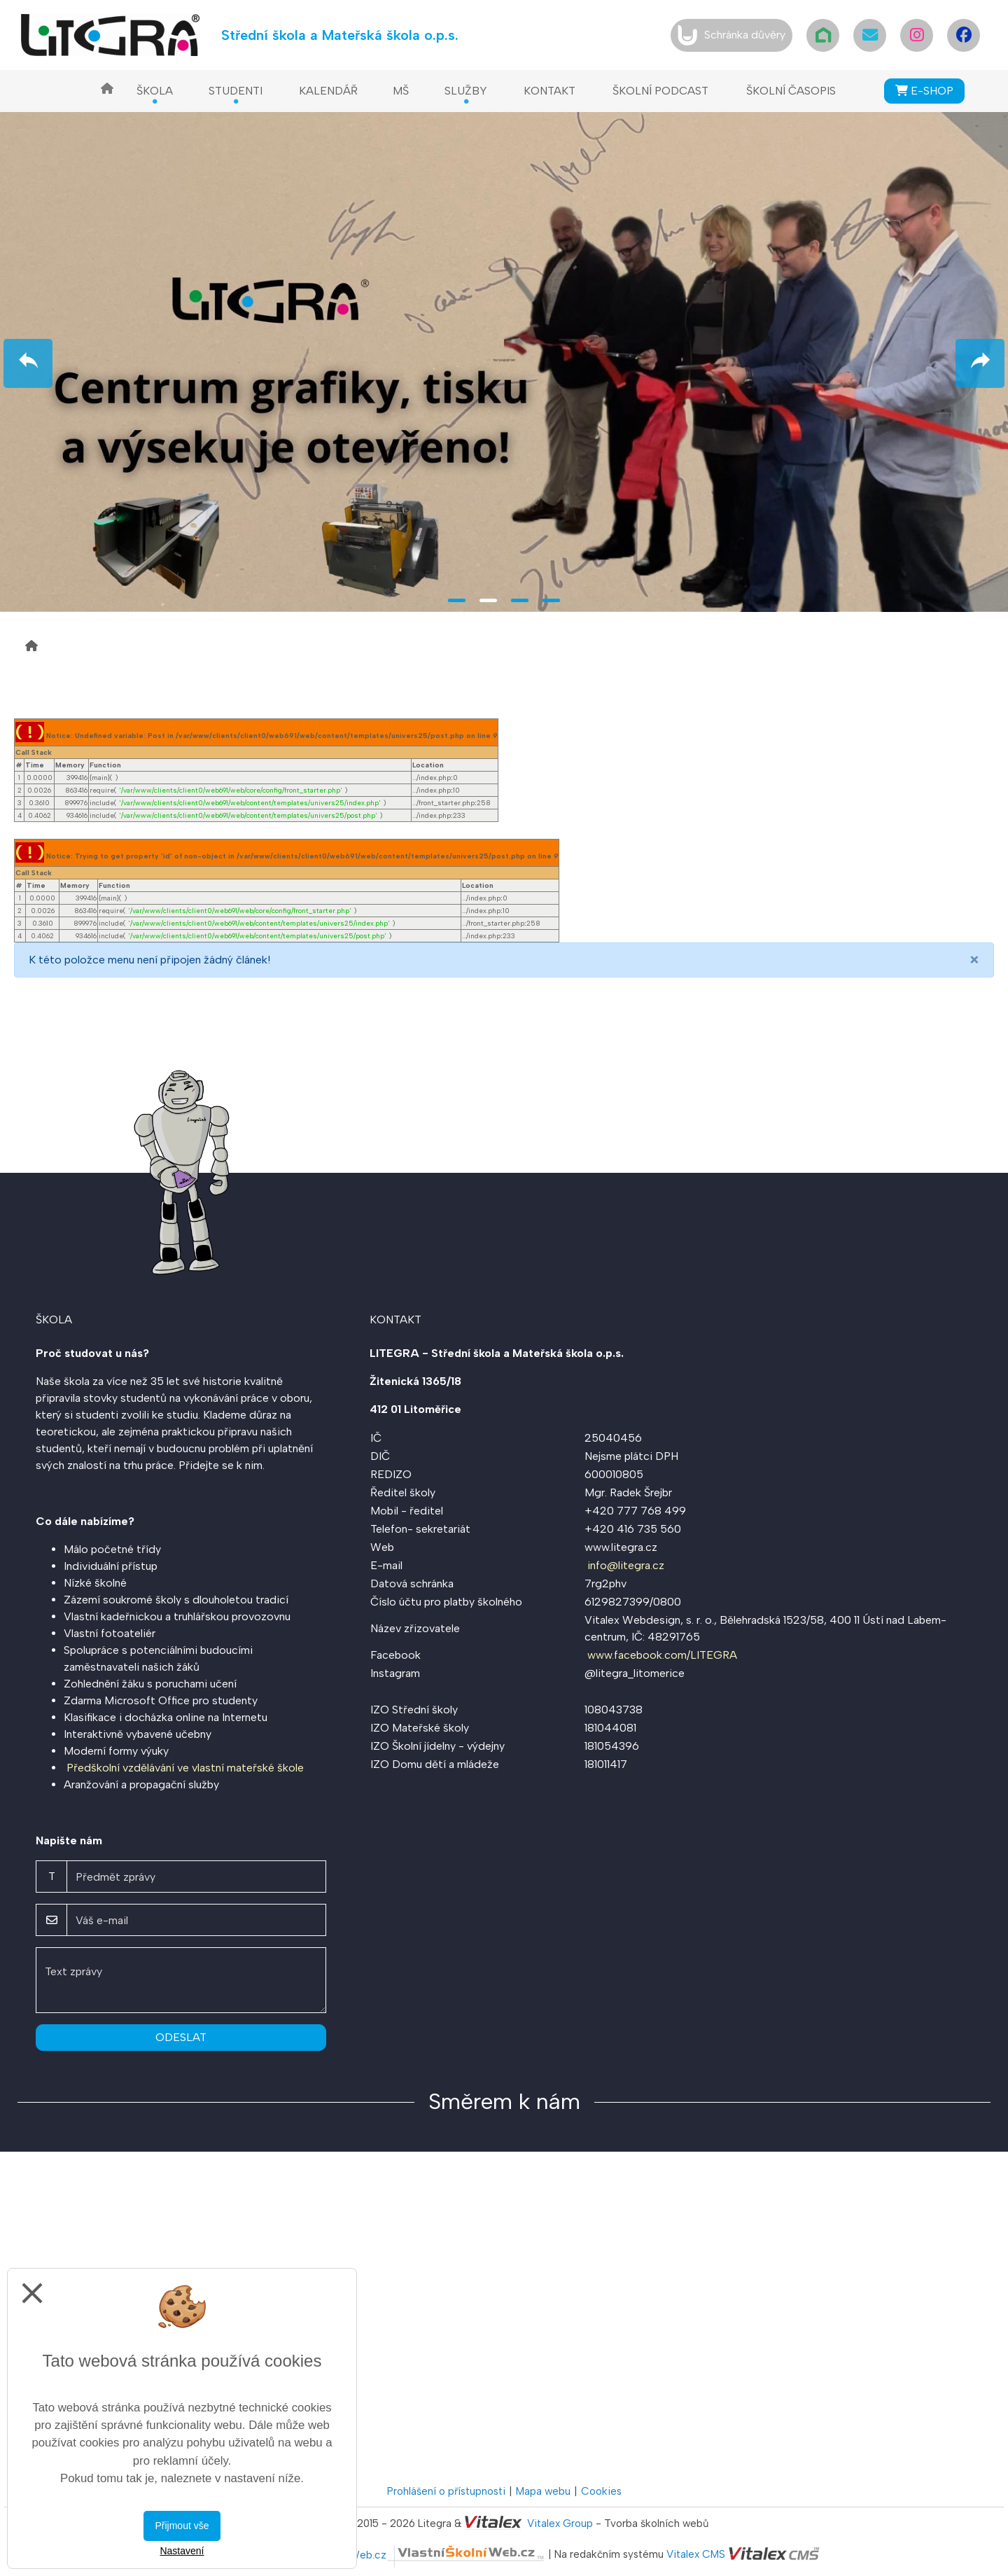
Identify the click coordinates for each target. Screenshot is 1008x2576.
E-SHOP (924, 90)
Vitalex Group (560, 2523)
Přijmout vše (182, 2525)
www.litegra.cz (620, 1547)
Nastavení (182, 2550)
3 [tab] (519, 600)
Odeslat (180, 2037)
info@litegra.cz (625, 1565)
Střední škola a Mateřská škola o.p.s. (339, 35)
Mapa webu (543, 2491)
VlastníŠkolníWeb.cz (416, 2555)
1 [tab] (456, 600)
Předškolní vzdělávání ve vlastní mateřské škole (185, 1767)
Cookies (601, 2491)
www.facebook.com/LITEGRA (662, 1655)
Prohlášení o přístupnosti (446, 2491)
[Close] (974, 960)
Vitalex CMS (695, 2555)
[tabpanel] (504, 360)
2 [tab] (488, 600)
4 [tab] (551, 600)
